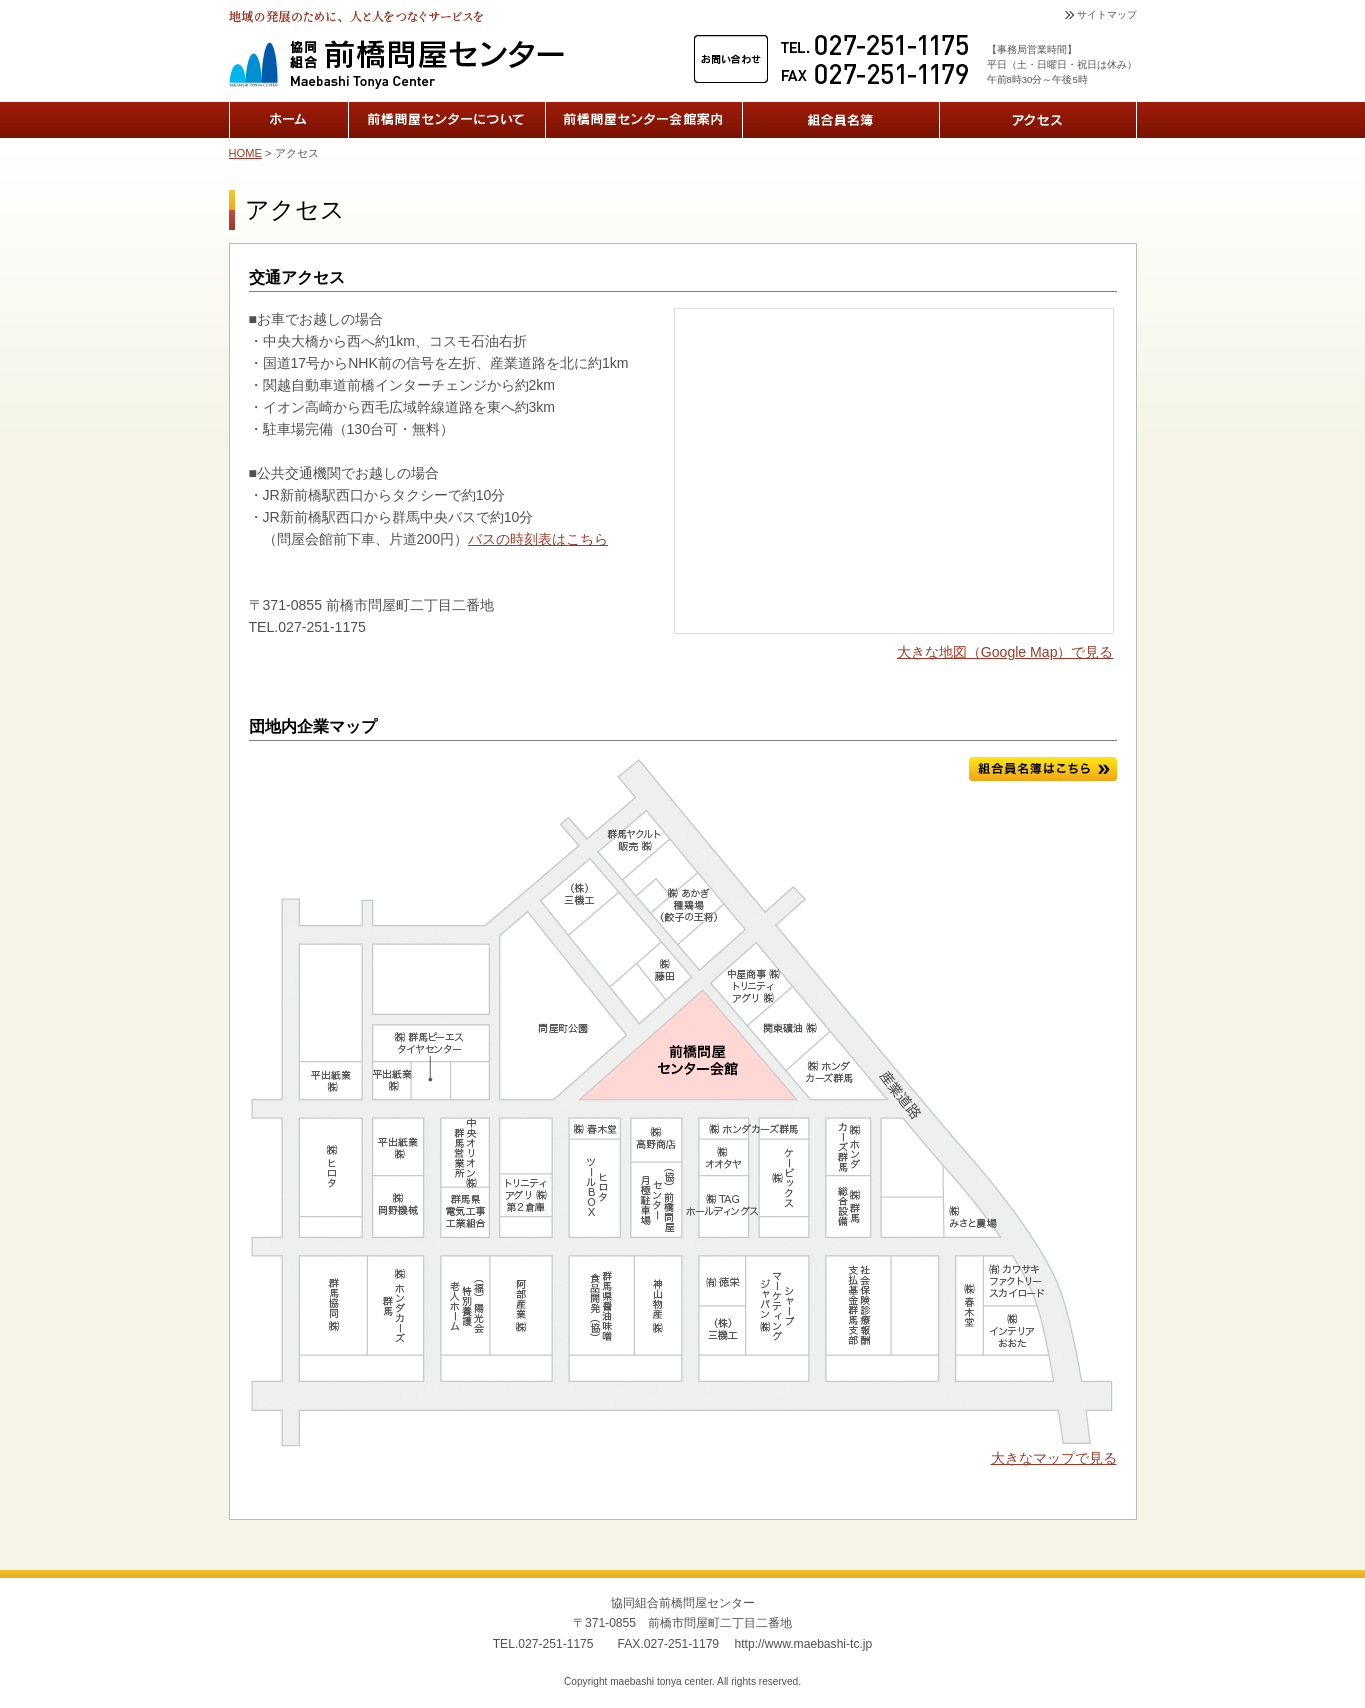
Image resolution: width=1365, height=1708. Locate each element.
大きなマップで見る (1054, 1458)
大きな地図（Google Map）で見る (1005, 652)
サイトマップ (1107, 14)
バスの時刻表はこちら (538, 539)
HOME (245, 153)
